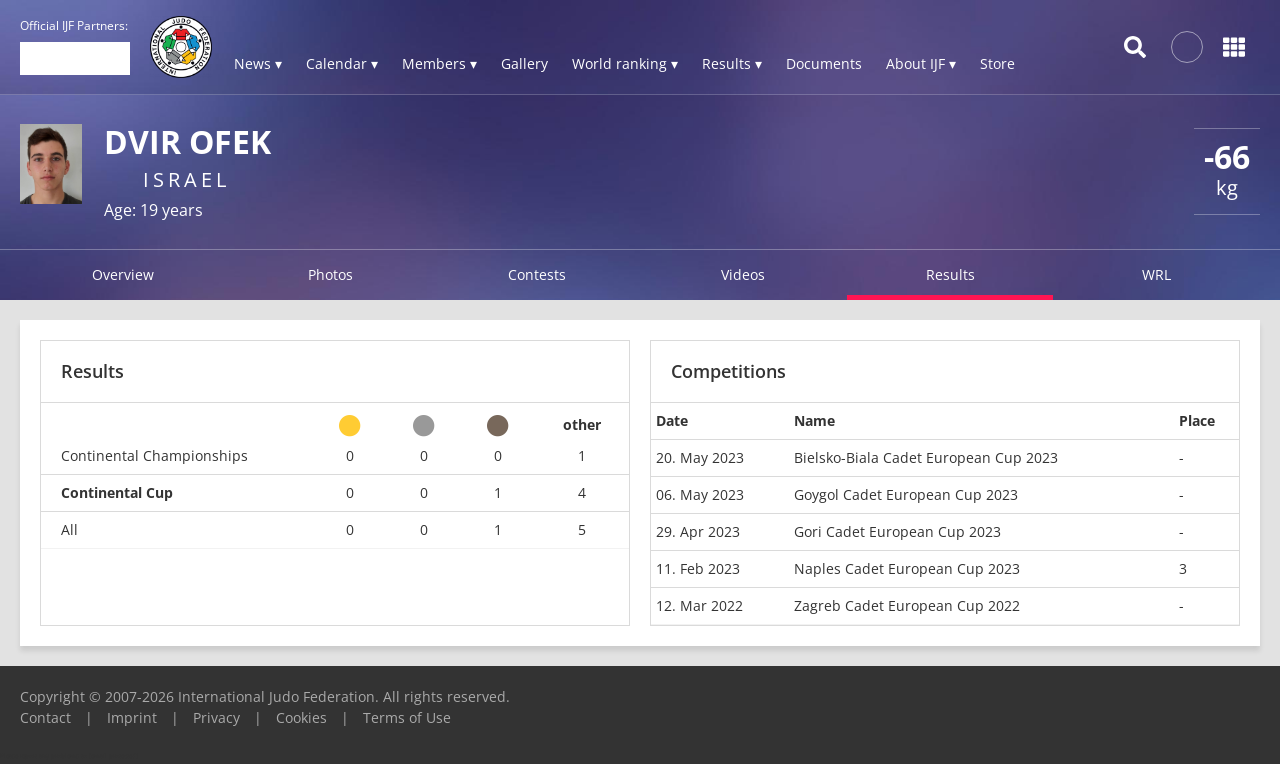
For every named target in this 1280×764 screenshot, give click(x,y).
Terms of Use (407, 717)
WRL (1156, 274)
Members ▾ (439, 63)
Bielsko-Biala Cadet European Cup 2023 (926, 457)
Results (950, 274)
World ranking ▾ (625, 63)
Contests (537, 274)
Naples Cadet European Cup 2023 (907, 568)
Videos (743, 274)
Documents (824, 63)
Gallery (524, 63)
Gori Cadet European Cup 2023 (897, 531)
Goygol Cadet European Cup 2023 (906, 494)
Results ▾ (732, 63)
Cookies (301, 717)
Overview (123, 274)
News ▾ (258, 63)
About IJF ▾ (921, 63)
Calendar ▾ (342, 63)
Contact (45, 717)
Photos (330, 274)
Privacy (216, 717)
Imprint (132, 717)
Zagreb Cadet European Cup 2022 (907, 605)
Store (997, 63)
